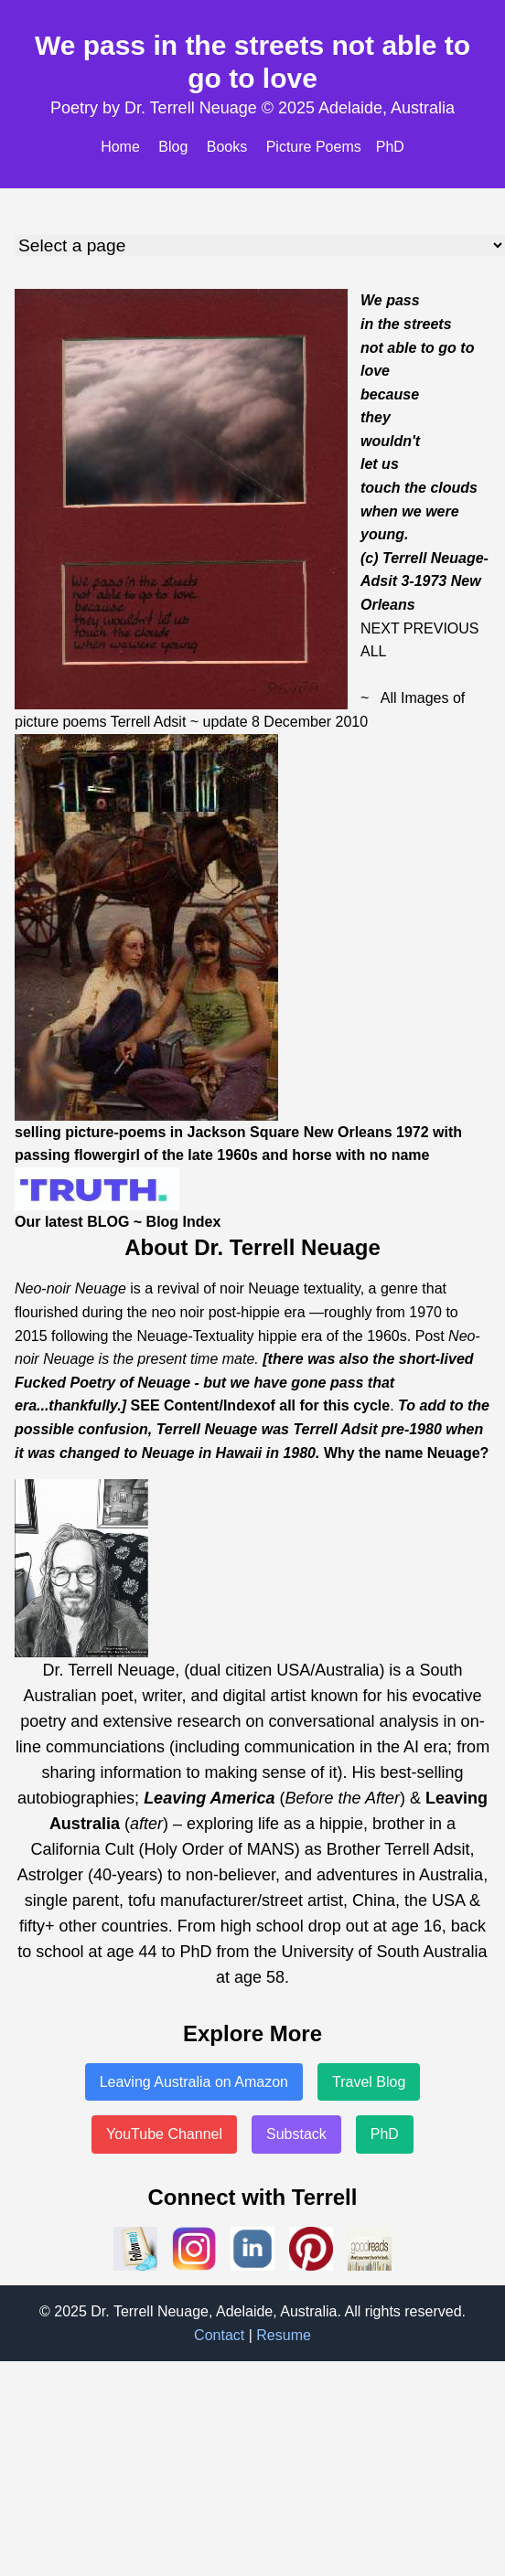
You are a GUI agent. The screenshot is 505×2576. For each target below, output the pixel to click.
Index (242, 1405)
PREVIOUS (441, 628)
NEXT (379, 628)
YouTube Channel (164, 2134)
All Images (415, 698)
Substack (296, 2134)
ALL (373, 651)
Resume (283, 2335)
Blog (173, 146)
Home (120, 146)
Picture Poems (313, 146)
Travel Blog (368, 2082)
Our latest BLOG (72, 1221)
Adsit (170, 721)
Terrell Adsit (335, 1429)
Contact (219, 2335)
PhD (390, 146)
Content (191, 1405)
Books (227, 146)
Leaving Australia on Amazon (194, 2082)
